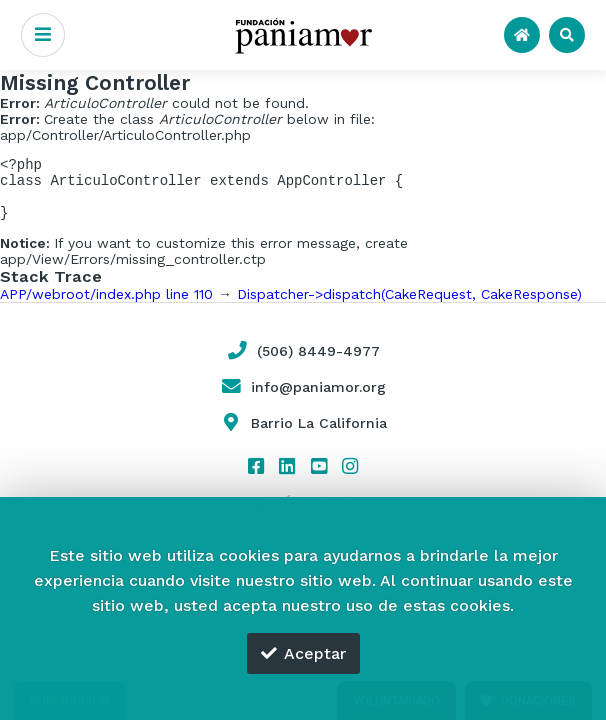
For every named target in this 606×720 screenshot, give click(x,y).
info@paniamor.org (303, 399)
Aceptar (303, 653)
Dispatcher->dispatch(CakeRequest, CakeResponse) (409, 306)
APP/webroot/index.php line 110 (106, 306)
